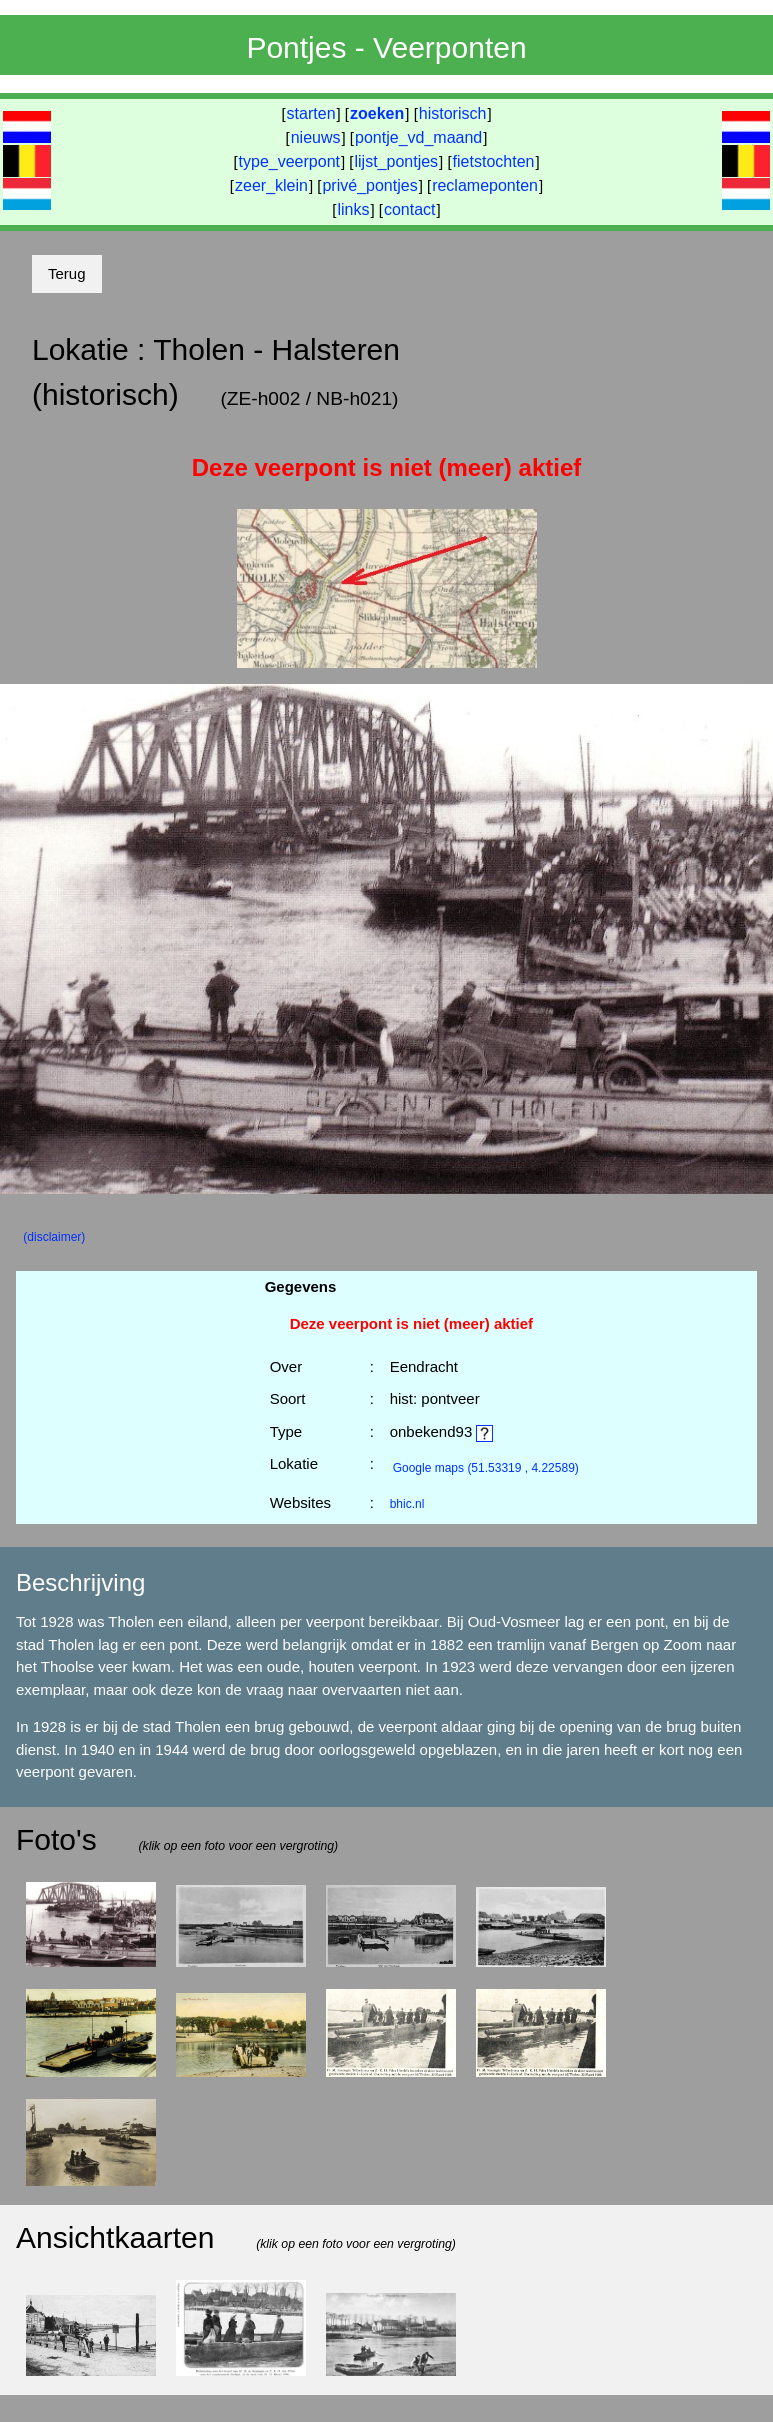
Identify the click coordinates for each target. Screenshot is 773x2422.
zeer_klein (271, 185)
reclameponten (485, 185)
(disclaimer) (54, 1237)
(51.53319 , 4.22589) (486, 1468)
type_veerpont (289, 161)
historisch (453, 113)
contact (410, 209)
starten (311, 113)
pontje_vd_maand (418, 137)
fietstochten (494, 161)
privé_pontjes (369, 185)
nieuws (316, 137)
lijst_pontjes (396, 161)
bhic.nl (407, 1504)
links (353, 209)
